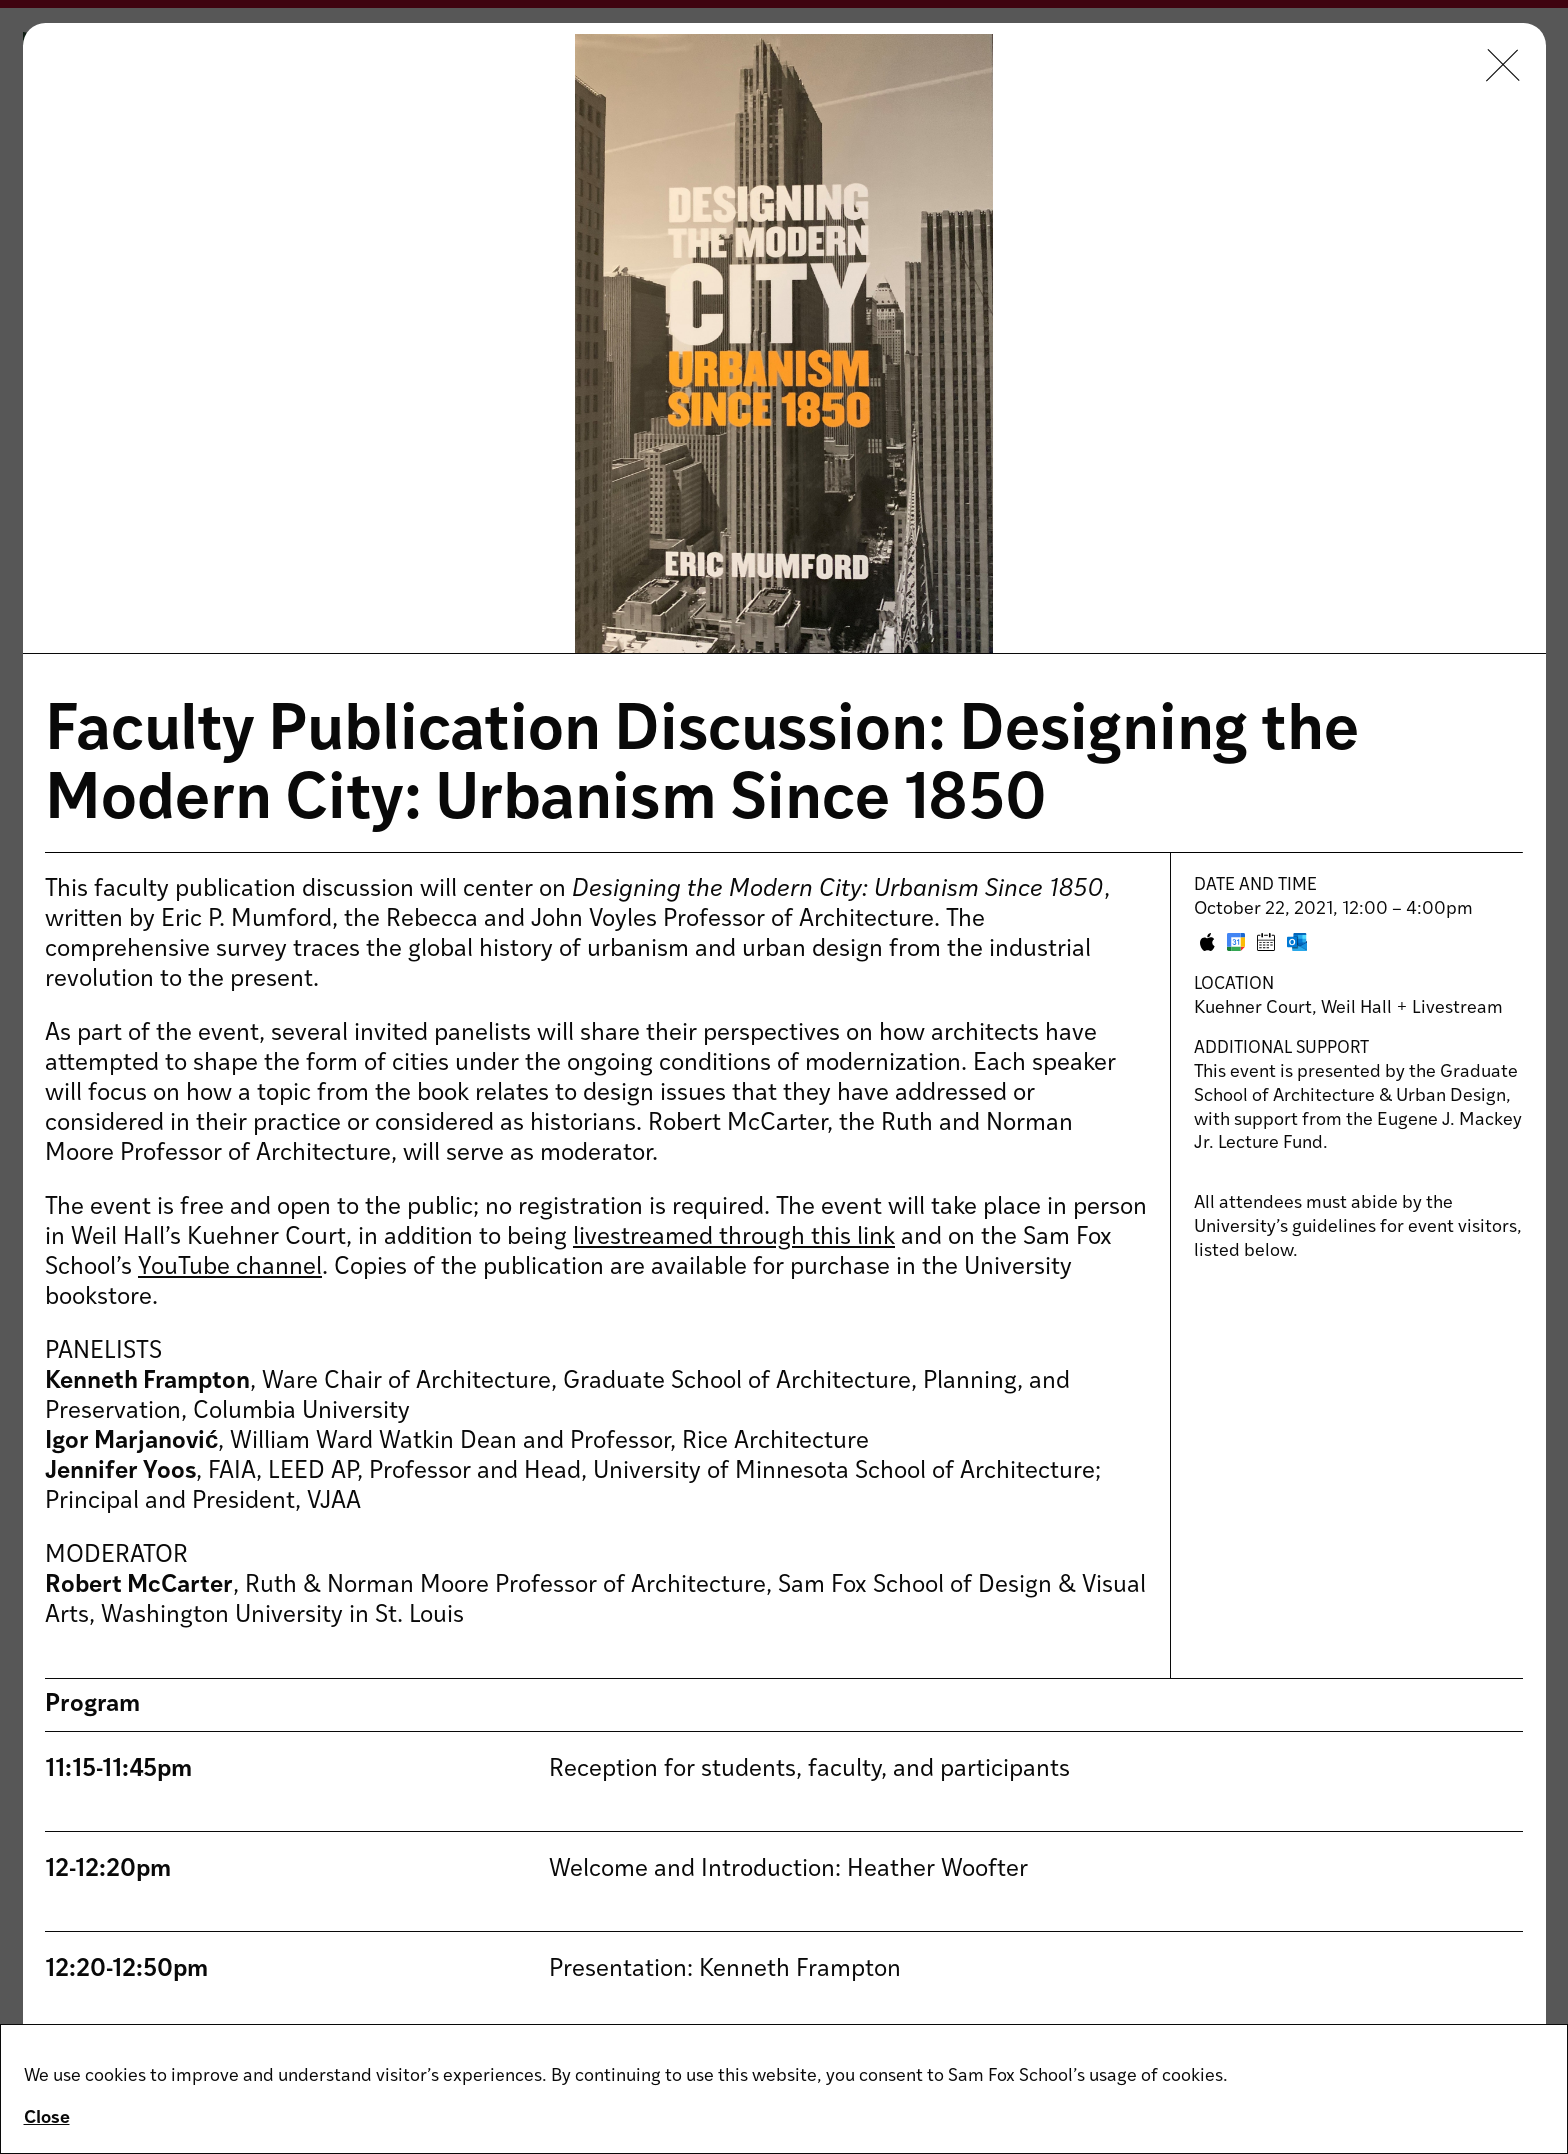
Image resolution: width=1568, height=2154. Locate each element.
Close (47, 2118)
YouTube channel (230, 1268)
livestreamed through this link (734, 1238)
